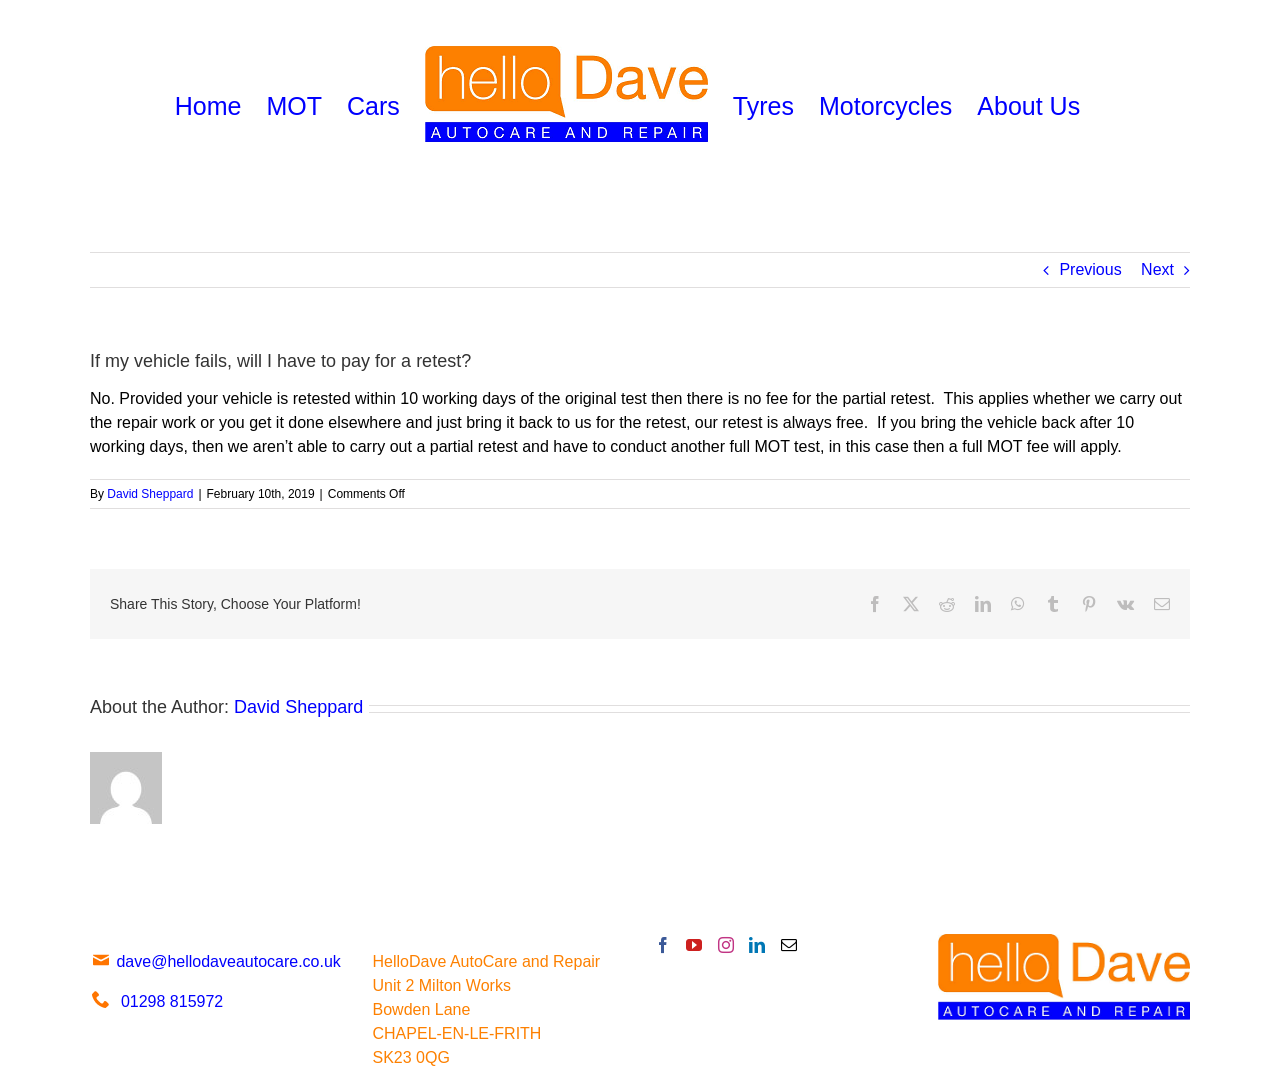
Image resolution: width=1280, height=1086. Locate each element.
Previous (1090, 269)
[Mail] (789, 945)
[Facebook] (663, 945)
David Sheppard (150, 494)
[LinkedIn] (757, 945)
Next (1157, 269)
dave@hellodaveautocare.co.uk (215, 961)
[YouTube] (694, 945)
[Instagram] (726, 945)
